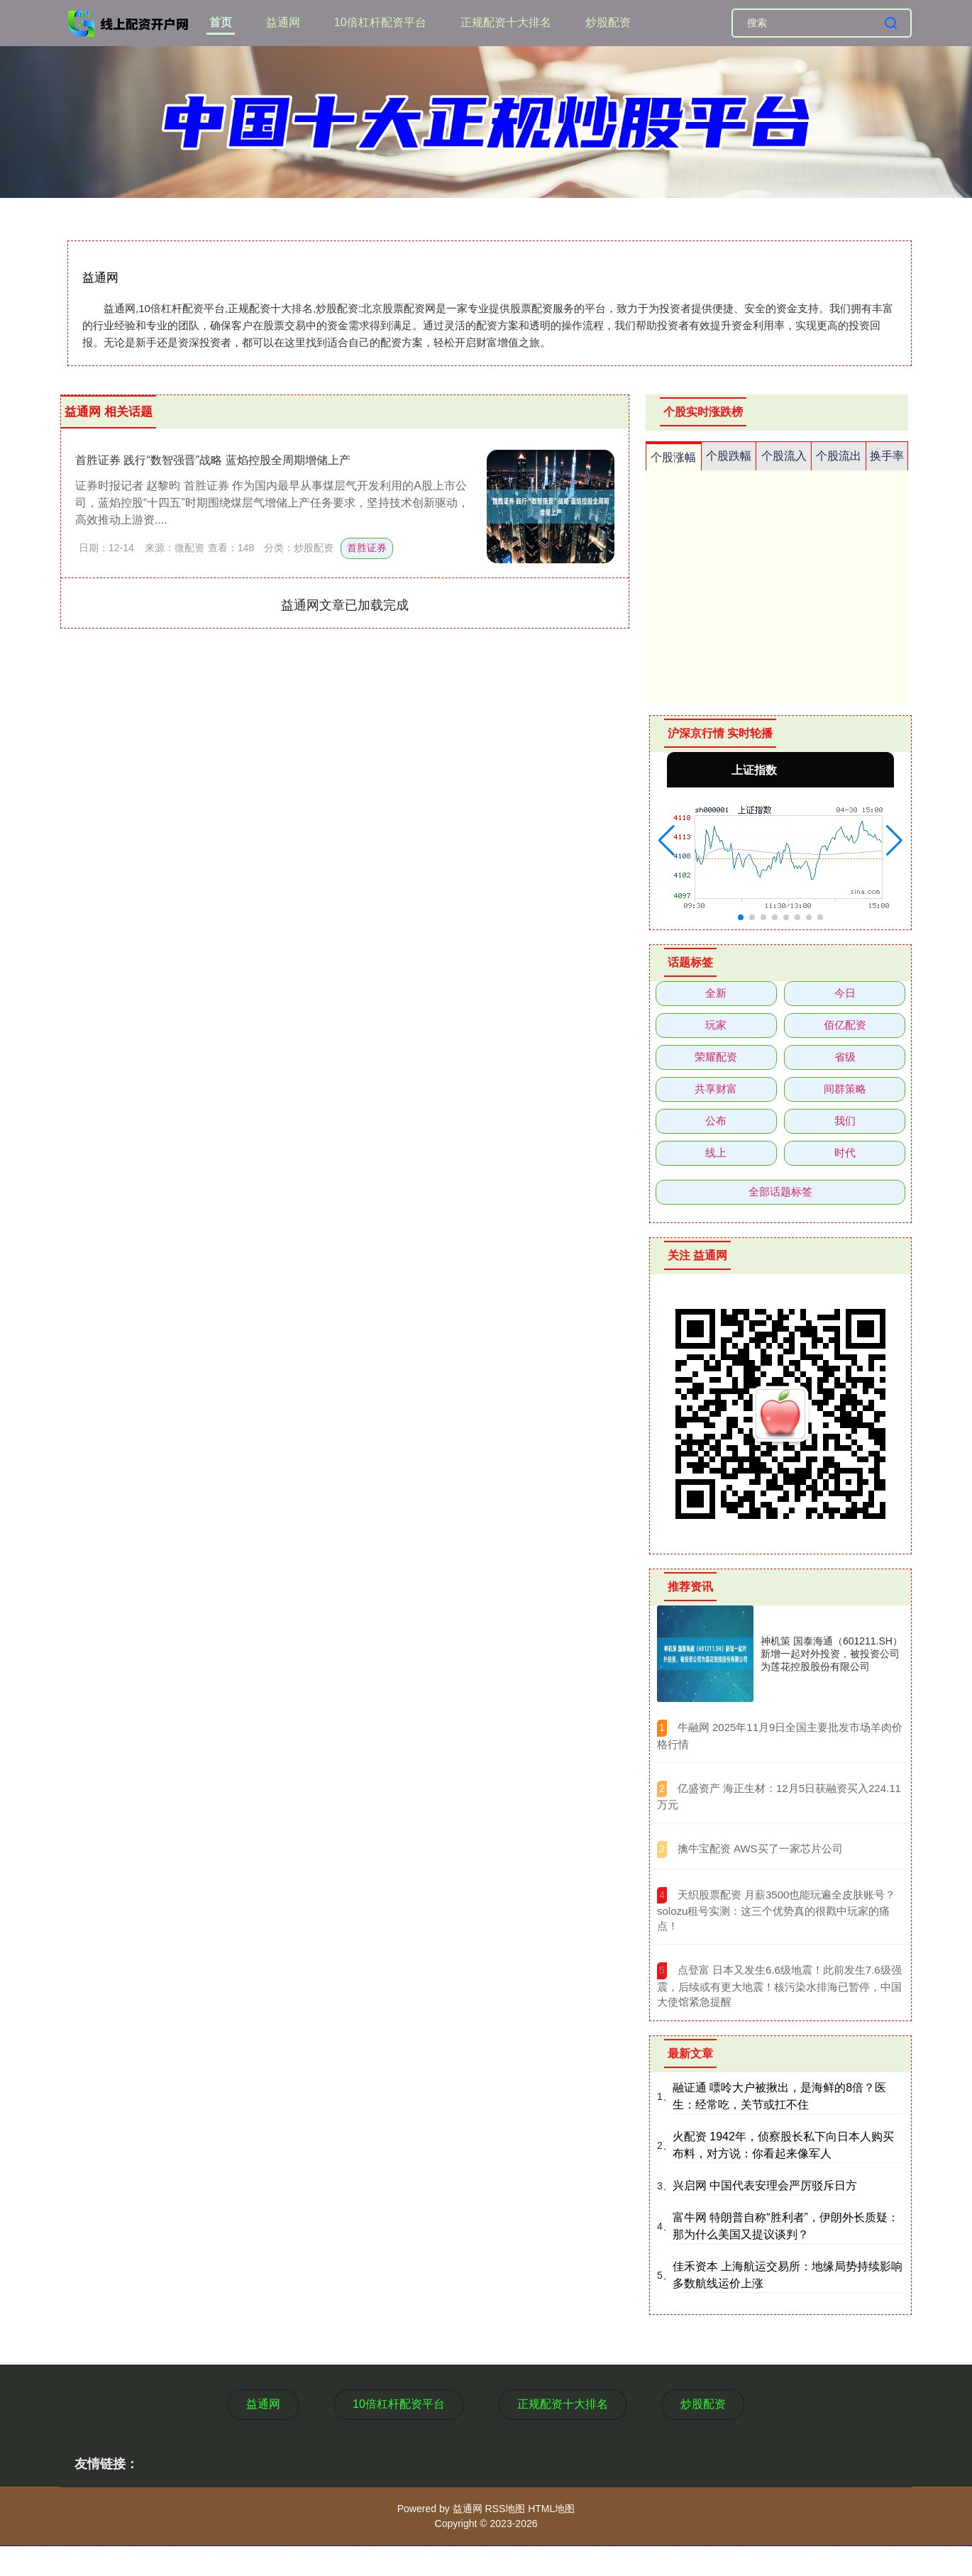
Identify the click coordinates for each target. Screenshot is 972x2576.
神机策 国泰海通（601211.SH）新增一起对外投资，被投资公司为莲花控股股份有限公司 (831, 1653)
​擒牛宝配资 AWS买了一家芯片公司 (760, 1848)
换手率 (887, 456)
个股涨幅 (673, 457)
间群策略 (845, 1089)
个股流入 (784, 456)
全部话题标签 (780, 1191)
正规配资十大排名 (505, 22)
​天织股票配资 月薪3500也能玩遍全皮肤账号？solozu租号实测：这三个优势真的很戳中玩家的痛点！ (776, 1911)
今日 (845, 993)
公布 (716, 1121)
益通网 (283, 22)
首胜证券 (367, 547)
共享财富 (716, 1089)
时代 (845, 1152)
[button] (666, 840)
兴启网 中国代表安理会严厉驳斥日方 (765, 2185)
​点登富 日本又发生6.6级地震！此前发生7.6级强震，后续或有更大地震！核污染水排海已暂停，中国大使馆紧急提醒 (779, 1986)
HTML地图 (551, 2508)
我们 (845, 1121)
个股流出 (838, 456)
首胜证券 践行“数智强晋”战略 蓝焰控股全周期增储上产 (212, 460)
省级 (845, 1057)
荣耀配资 (716, 1057)
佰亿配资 (845, 1025)
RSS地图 (505, 2508)
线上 (716, 1152)
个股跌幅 (728, 456)
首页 (220, 22)
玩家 (716, 1025)
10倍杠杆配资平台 (380, 22)
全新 (716, 993)
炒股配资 (608, 22)
